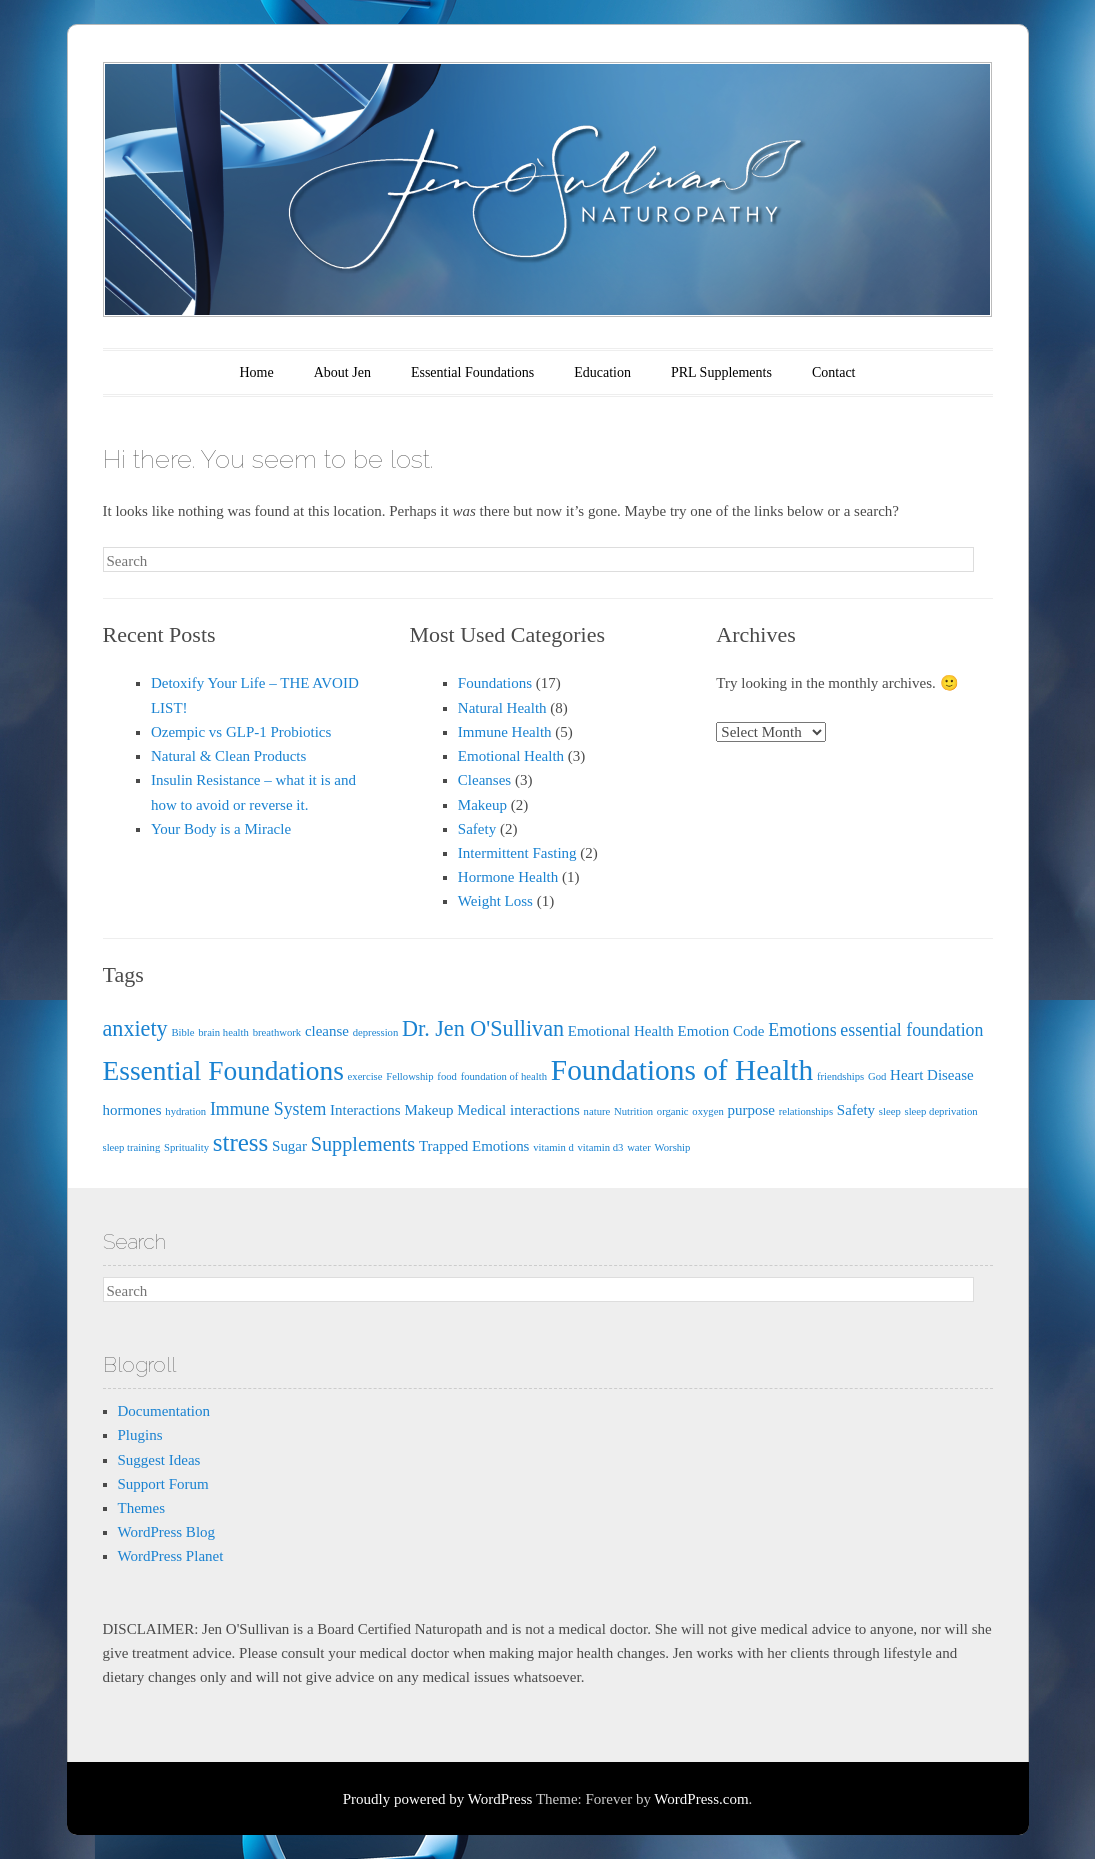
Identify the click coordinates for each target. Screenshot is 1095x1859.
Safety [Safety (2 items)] (856, 1110)
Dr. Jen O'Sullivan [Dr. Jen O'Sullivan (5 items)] (483, 1028)
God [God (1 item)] (877, 1076)
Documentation (164, 1411)
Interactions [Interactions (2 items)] (365, 1110)
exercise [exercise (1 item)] (365, 1076)
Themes (141, 1508)
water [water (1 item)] (639, 1147)
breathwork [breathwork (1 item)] (277, 1032)
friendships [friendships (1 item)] (840, 1076)
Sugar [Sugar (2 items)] (289, 1146)
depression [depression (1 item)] (376, 1032)
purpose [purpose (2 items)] (750, 1110)
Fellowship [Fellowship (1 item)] (409, 1076)
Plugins (140, 1435)
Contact (834, 372)
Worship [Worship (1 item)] (673, 1147)
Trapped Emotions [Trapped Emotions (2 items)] (474, 1146)
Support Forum (163, 1484)
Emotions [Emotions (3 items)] (802, 1030)
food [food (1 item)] (447, 1076)
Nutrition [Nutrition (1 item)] (633, 1111)
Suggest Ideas (159, 1460)
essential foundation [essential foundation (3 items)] (911, 1030)
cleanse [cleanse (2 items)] (327, 1031)
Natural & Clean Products (228, 756)
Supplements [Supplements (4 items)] (363, 1144)
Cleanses (484, 780)
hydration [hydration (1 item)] (185, 1111)
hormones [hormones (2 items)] (132, 1110)
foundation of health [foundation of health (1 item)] (504, 1076)
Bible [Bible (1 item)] (182, 1032)
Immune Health (505, 732)
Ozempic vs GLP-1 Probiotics (241, 732)
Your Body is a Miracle (221, 829)
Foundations (495, 683)
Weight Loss (495, 901)
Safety (477, 829)
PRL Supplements (721, 372)
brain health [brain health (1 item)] (223, 1032)
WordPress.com (701, 1799)
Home (257, 372)
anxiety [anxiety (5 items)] (135, 1028)
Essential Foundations (472, 372)
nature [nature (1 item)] (597, 1111)
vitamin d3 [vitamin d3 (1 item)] (601, 1147)
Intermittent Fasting (517, 853)
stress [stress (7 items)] (241, 1142)
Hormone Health (508, 877)
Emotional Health (511, 756)
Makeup (482, 805)
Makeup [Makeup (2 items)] (428, 1110)
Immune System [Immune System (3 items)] (268, 1109)
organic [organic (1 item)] (673, 1111)
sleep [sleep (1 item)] (890, 1111)
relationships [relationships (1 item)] (806, 1111)
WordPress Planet (171, 1556)
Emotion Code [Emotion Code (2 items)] (721, 1031)
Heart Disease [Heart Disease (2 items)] (932, 1075)
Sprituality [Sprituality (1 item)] (186, 1147)
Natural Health (502, 708)
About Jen (342, 372)
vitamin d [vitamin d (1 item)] (553, 1147)
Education (602, 372)
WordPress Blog (167, 1532)
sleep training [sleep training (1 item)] (132, 1147)
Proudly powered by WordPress (438, 1799)
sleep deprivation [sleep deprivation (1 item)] (941, 1111)
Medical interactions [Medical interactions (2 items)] (518, 1110)
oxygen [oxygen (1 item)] (707, 1111)
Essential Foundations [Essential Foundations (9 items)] (223, 1071)
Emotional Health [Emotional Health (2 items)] (621, 1031)
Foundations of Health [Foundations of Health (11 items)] (682, 1070)
